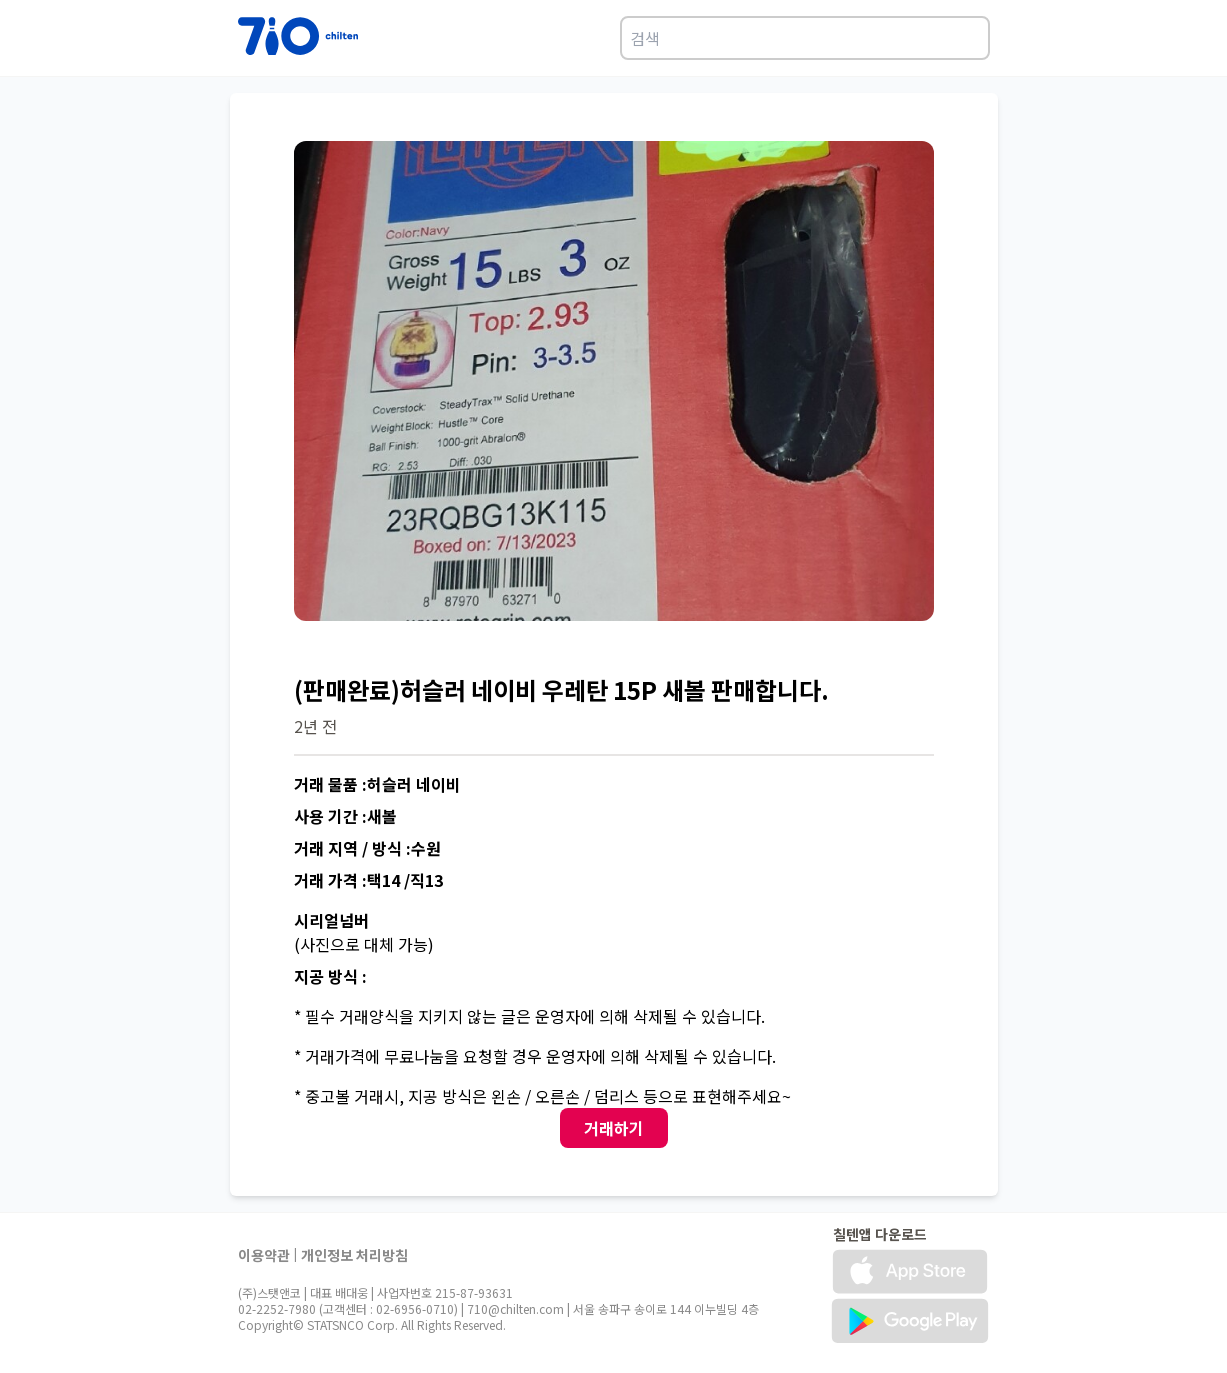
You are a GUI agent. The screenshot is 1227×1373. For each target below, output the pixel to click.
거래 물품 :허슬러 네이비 (377, 784)
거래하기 (614, 1128)
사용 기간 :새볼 (345, 816)
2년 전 (315, 726)
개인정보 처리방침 (354, 1255)
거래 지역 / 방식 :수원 (367, 848)
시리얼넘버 (331, 920)
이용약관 (264, 1255)
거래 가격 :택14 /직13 (368, 880)
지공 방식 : (330, 976)
